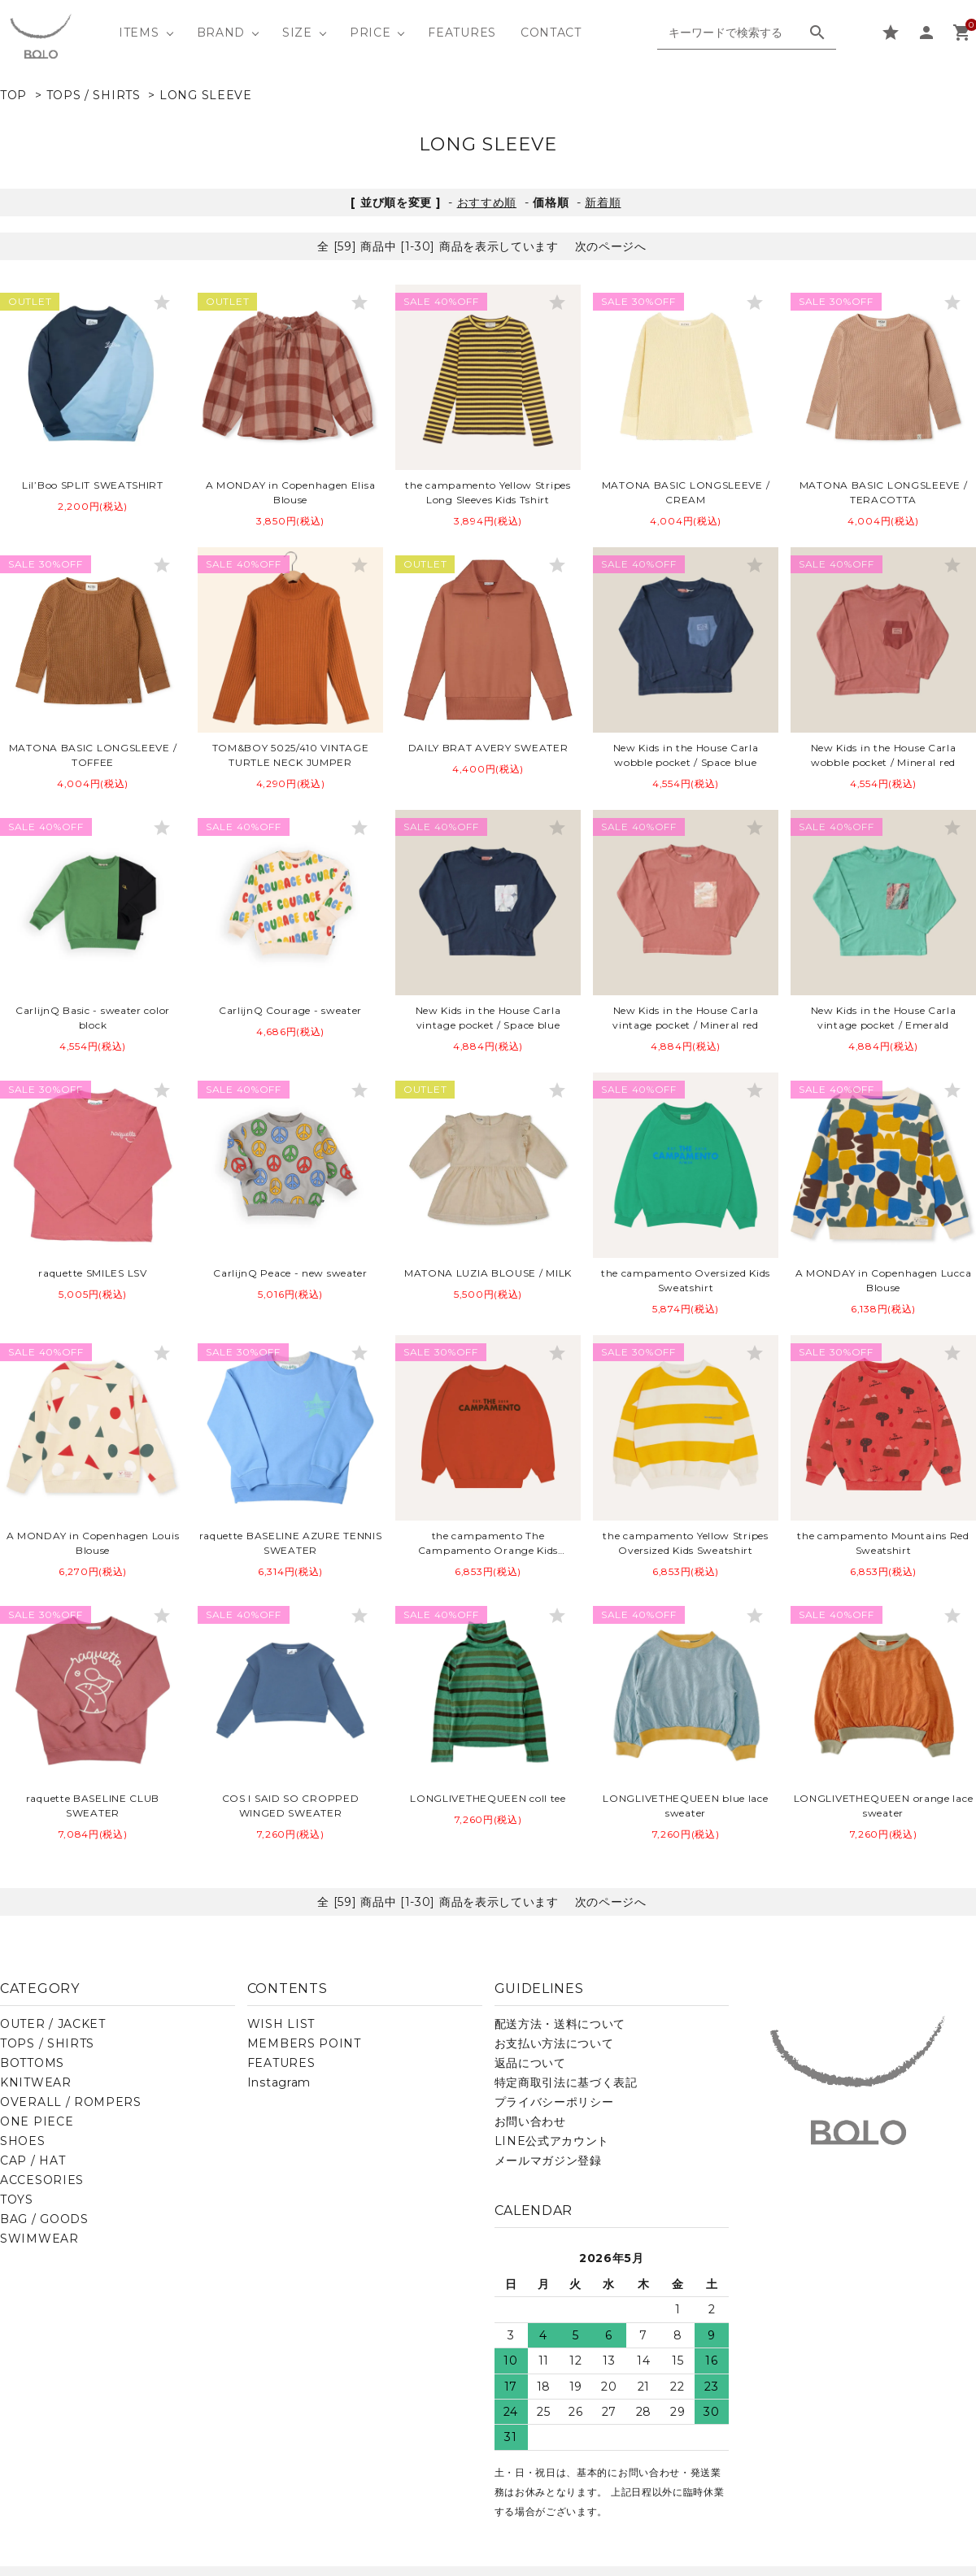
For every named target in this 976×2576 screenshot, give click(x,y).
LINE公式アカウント (552, 2141)
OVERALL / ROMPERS (71, 2102)
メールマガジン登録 (548, 2160)
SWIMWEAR (39, 2238)
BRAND (221, 32)
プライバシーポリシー (554, 2102)
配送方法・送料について (560, 2024)
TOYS (16, 2199)
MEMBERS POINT (304, 2043)
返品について (530, 2063)
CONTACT (551, 32)
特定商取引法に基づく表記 (566, 2082)
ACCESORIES (42, 2180)
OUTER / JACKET (53, 2024)
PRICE (370, 32)
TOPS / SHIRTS (93, 95)
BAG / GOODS (44, 2219)
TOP (13, 95)
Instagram (279, 2082)
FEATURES (462, 32)
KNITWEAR (36, 2082)
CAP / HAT (32, 2160)
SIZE (297, 32)
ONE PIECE (36, 2121)
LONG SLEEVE (205, 95)
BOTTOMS (32, 2063)
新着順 (603, 202)
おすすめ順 (487, 202)
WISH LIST (281, 2024)
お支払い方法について (554, 2043)
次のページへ (611, 246)
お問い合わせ (530, 2121)
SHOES (23, 2141)
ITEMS (139, 32)
